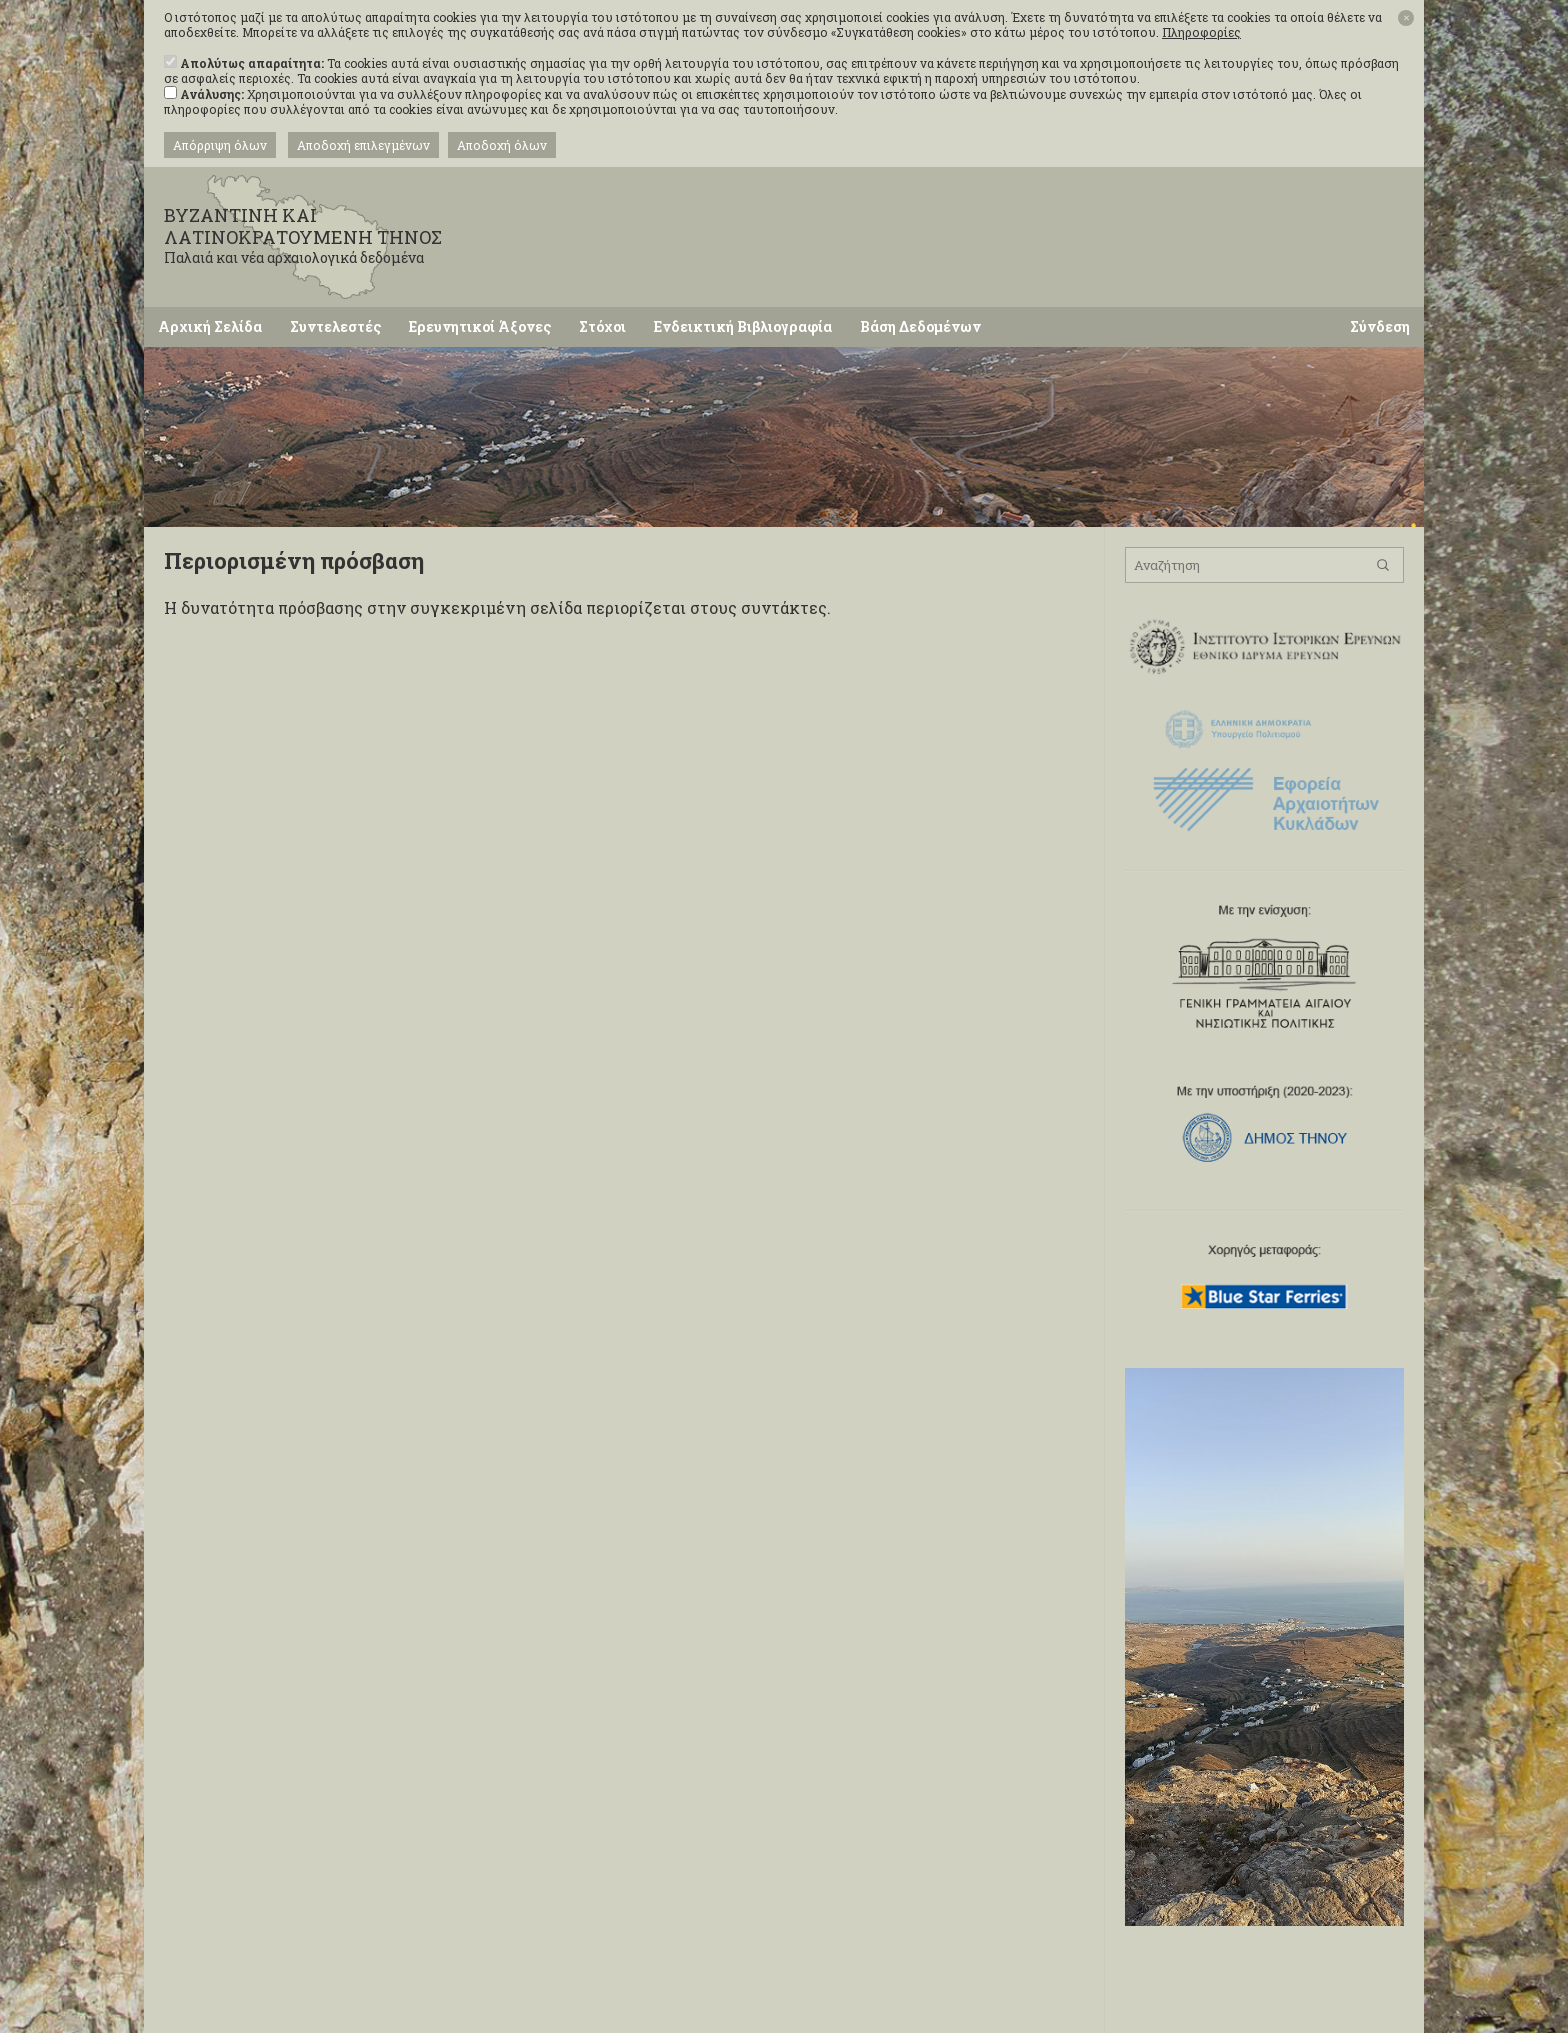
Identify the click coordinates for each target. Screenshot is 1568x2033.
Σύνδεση (1380, 326)
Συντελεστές (335, 326)
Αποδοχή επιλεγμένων (363, 145)
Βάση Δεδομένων (920, 326)
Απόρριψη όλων (220, 145)
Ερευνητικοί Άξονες (480, 326)
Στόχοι (602, 326)
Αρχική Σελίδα (210, 326)
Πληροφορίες (1201, 32)
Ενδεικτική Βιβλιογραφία (743, 326)
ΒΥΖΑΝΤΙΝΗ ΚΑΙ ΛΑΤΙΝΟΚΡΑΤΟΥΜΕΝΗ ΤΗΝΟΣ (324, 235)
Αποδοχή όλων (502, 145)
